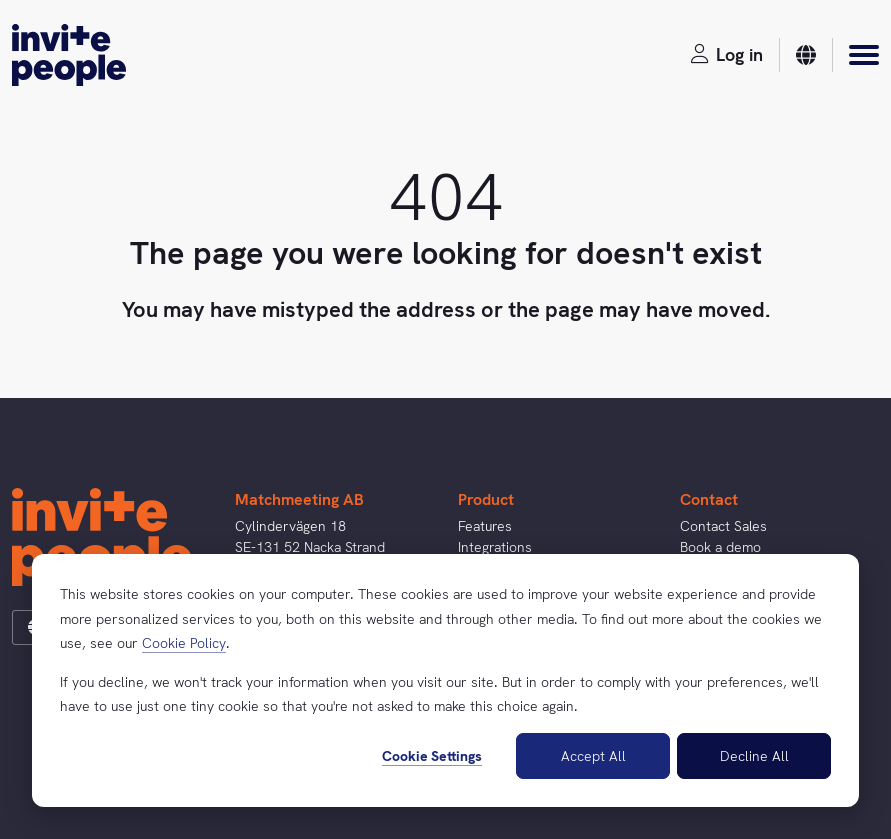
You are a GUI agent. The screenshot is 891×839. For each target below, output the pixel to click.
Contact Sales (723, 526)
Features (485, 526)
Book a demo (720, 547)
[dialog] (445, 680)
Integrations (495, 547)
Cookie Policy (184, 643)
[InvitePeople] (69, 55)
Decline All (754, 756)
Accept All (593, 756)
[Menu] (864, 55)
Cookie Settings (432, 756)
